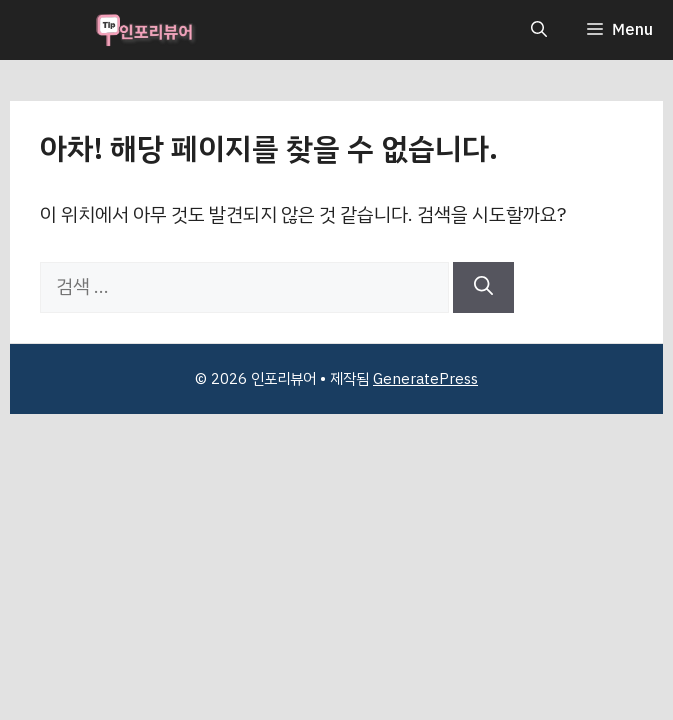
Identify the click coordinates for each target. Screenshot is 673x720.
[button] (539, 30)
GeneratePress (425, 379)
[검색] (483, 287)
